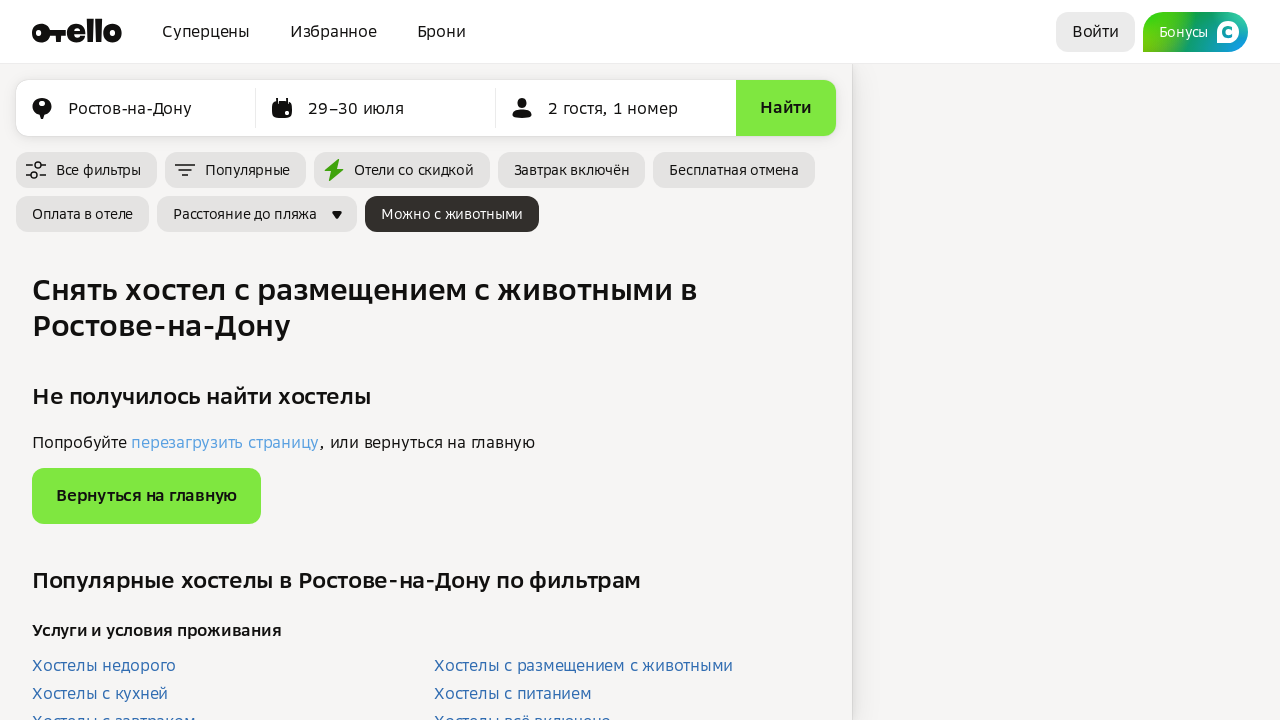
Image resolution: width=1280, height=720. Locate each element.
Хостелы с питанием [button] (513, 693)
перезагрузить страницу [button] (225, 442)
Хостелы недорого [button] (104, 665)
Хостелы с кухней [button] (100, 693)
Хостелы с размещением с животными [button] (583, 665)
